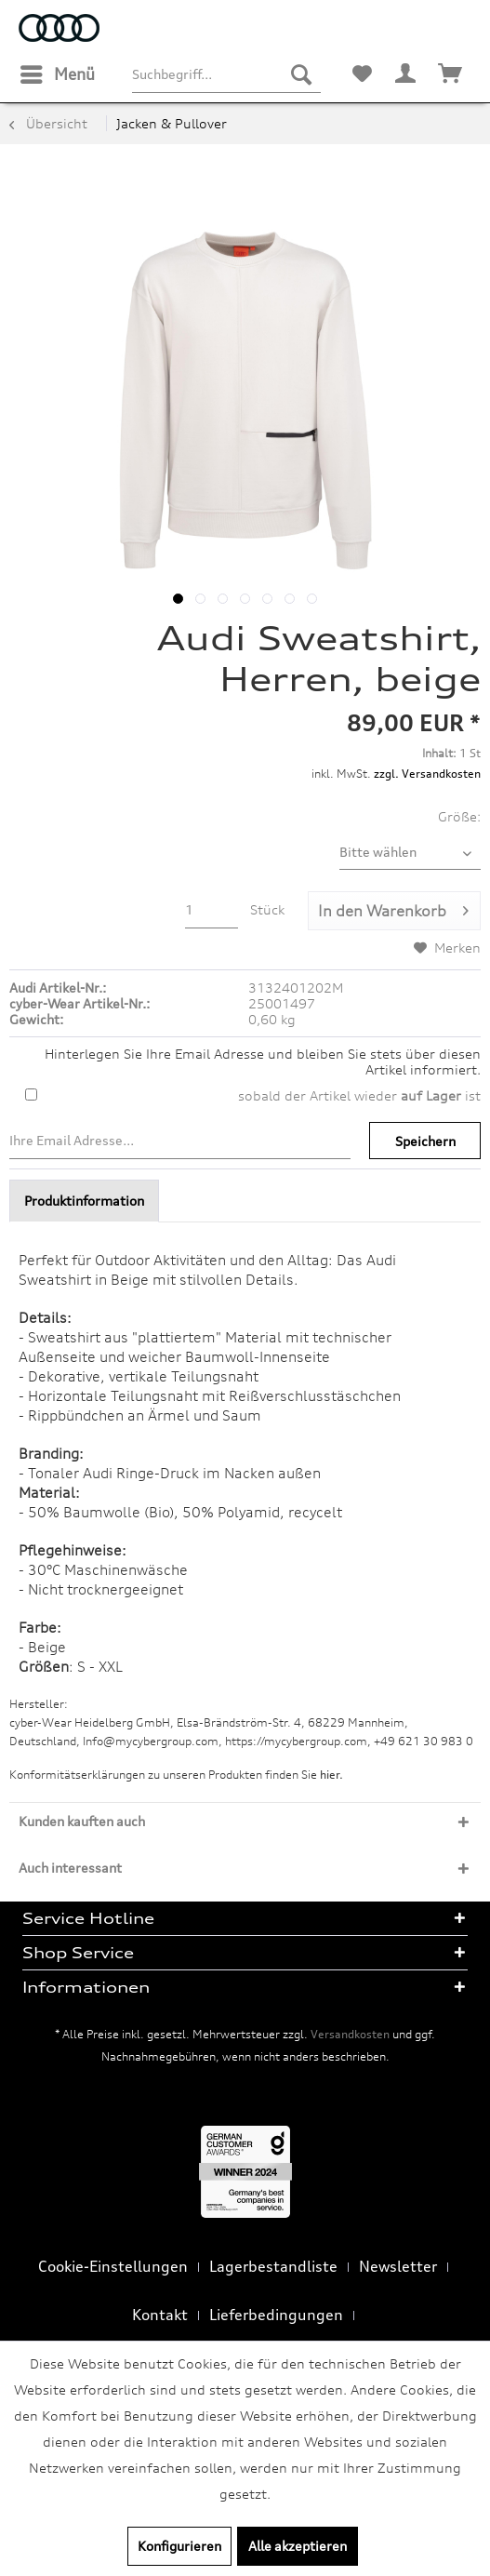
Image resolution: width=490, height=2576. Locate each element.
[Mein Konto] (406, 74)
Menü (57, 72)
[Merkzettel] (361, 74)
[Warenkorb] (451, 74)
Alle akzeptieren (297, 2546)
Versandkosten (350, 2034)
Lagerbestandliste (273, 2266)
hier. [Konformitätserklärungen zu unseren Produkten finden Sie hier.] (331, 1775)
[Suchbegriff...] (226, 74)
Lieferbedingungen (276, 2314)
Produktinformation (84, 1200)
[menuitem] (56, 74)
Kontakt (160, 2314)
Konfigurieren (179, 2546)
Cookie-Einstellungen (113, 2266)
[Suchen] (301, 74)
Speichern (425, 1141)
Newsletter (398, 2266)
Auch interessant (70, 1867)
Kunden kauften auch (82, 1821)
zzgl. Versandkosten (427, 774)
